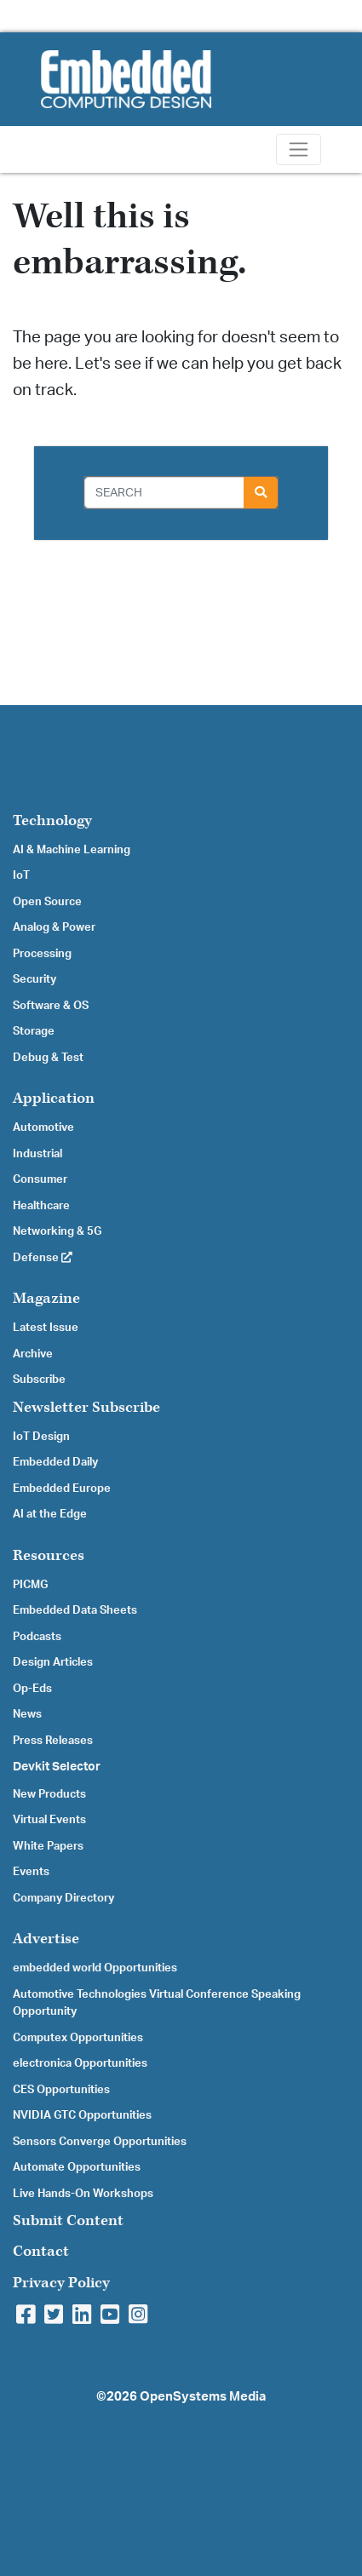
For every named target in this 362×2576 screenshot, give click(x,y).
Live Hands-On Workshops (83, 2194)
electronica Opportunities (80, 2063)
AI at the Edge (50, 1514)
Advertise (46, 1938)
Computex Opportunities (78, 2038)
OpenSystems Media (203, 2396)
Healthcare (41, 1206)
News (27, 1714)
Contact (41, 2251)
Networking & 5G (57, 1231)
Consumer (40, 1179)
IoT (21, 875)
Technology (52, 820)
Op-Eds (32, 1689)
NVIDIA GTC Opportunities (82, 2115)
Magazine (46, 1298)
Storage (34, 1031)
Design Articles (53, 1662)
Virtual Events (49, 1820)
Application (54, 1098)
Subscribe (39, 1379)
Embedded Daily (55, 1462)
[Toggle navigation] (298, 149)
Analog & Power (54, 927)
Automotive (43, 1127)
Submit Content (68, 2220)
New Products (49, 1794)
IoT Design (41, 1436)
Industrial (37, 1154)
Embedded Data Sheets (75, 1610)
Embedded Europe (62, 1488)
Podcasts (37, 1637)
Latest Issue (45, 1327)
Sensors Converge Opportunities (100, 2142)
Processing (42, 954)
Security (34, 979)
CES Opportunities (61, 2090)
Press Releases (53, 1741)
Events (31, 1872)
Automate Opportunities (77, 2167)
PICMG (30, 1585)
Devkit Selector (57, 1767)
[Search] (164, 492)
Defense (42, 1258)
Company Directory (63, 1898)
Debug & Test (48, 1058)
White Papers (48, 1846)
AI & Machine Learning (71, 850)
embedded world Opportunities (95, 1968)
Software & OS (51, 1006)
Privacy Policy (61, 2282)
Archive (33, 1354)
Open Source (47, 902)
